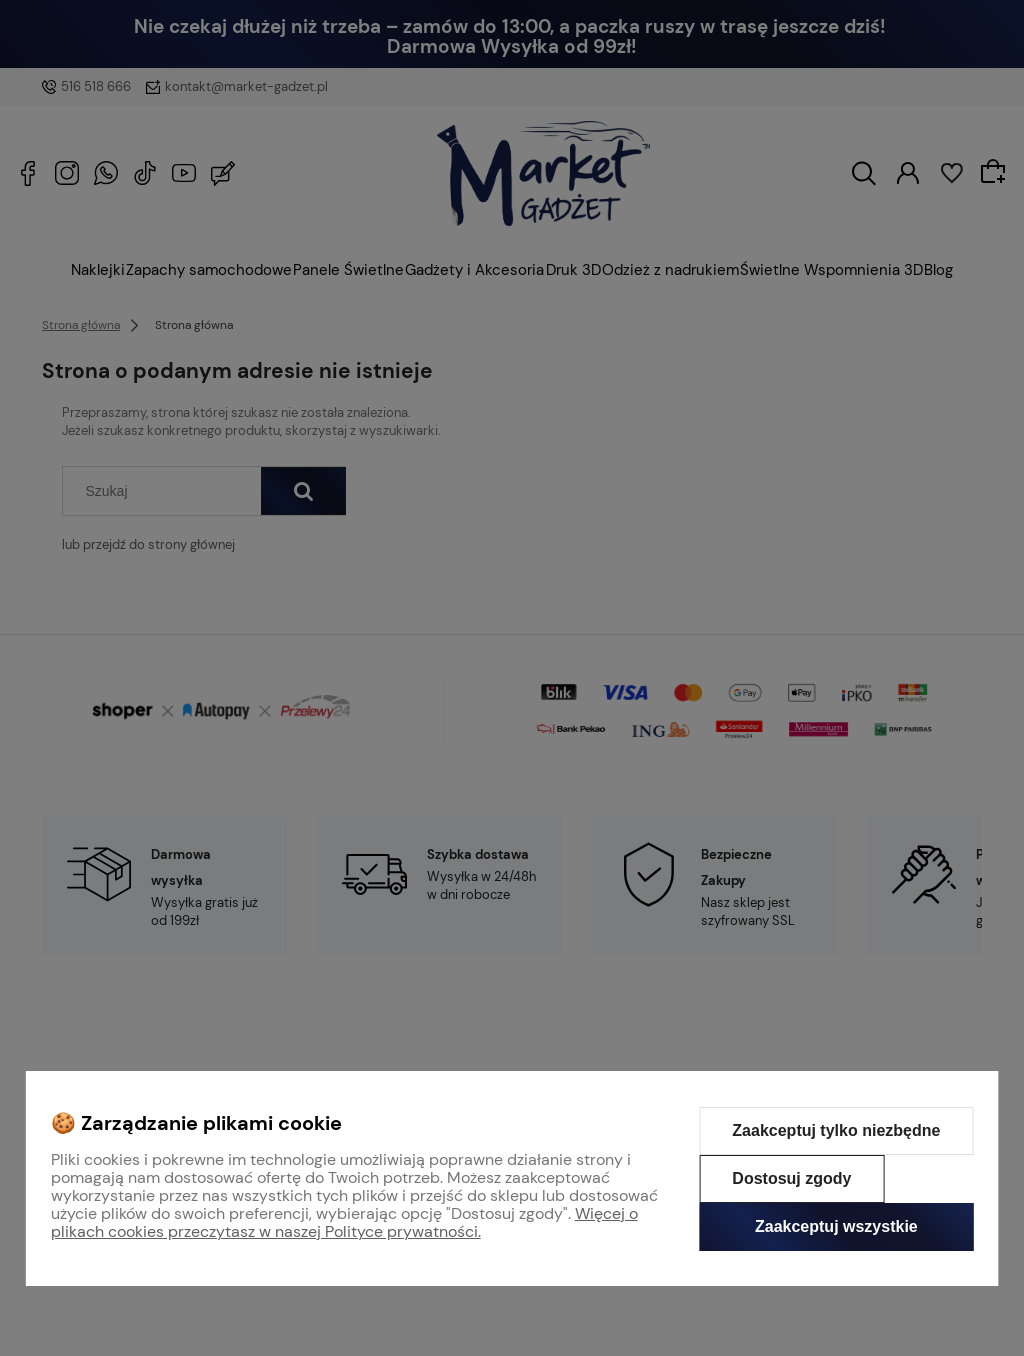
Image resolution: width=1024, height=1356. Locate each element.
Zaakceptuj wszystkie (836, 1226)
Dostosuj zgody (791, 1178)
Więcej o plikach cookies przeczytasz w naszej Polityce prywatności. (344, 1222)
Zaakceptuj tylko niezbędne (836, 1130)
